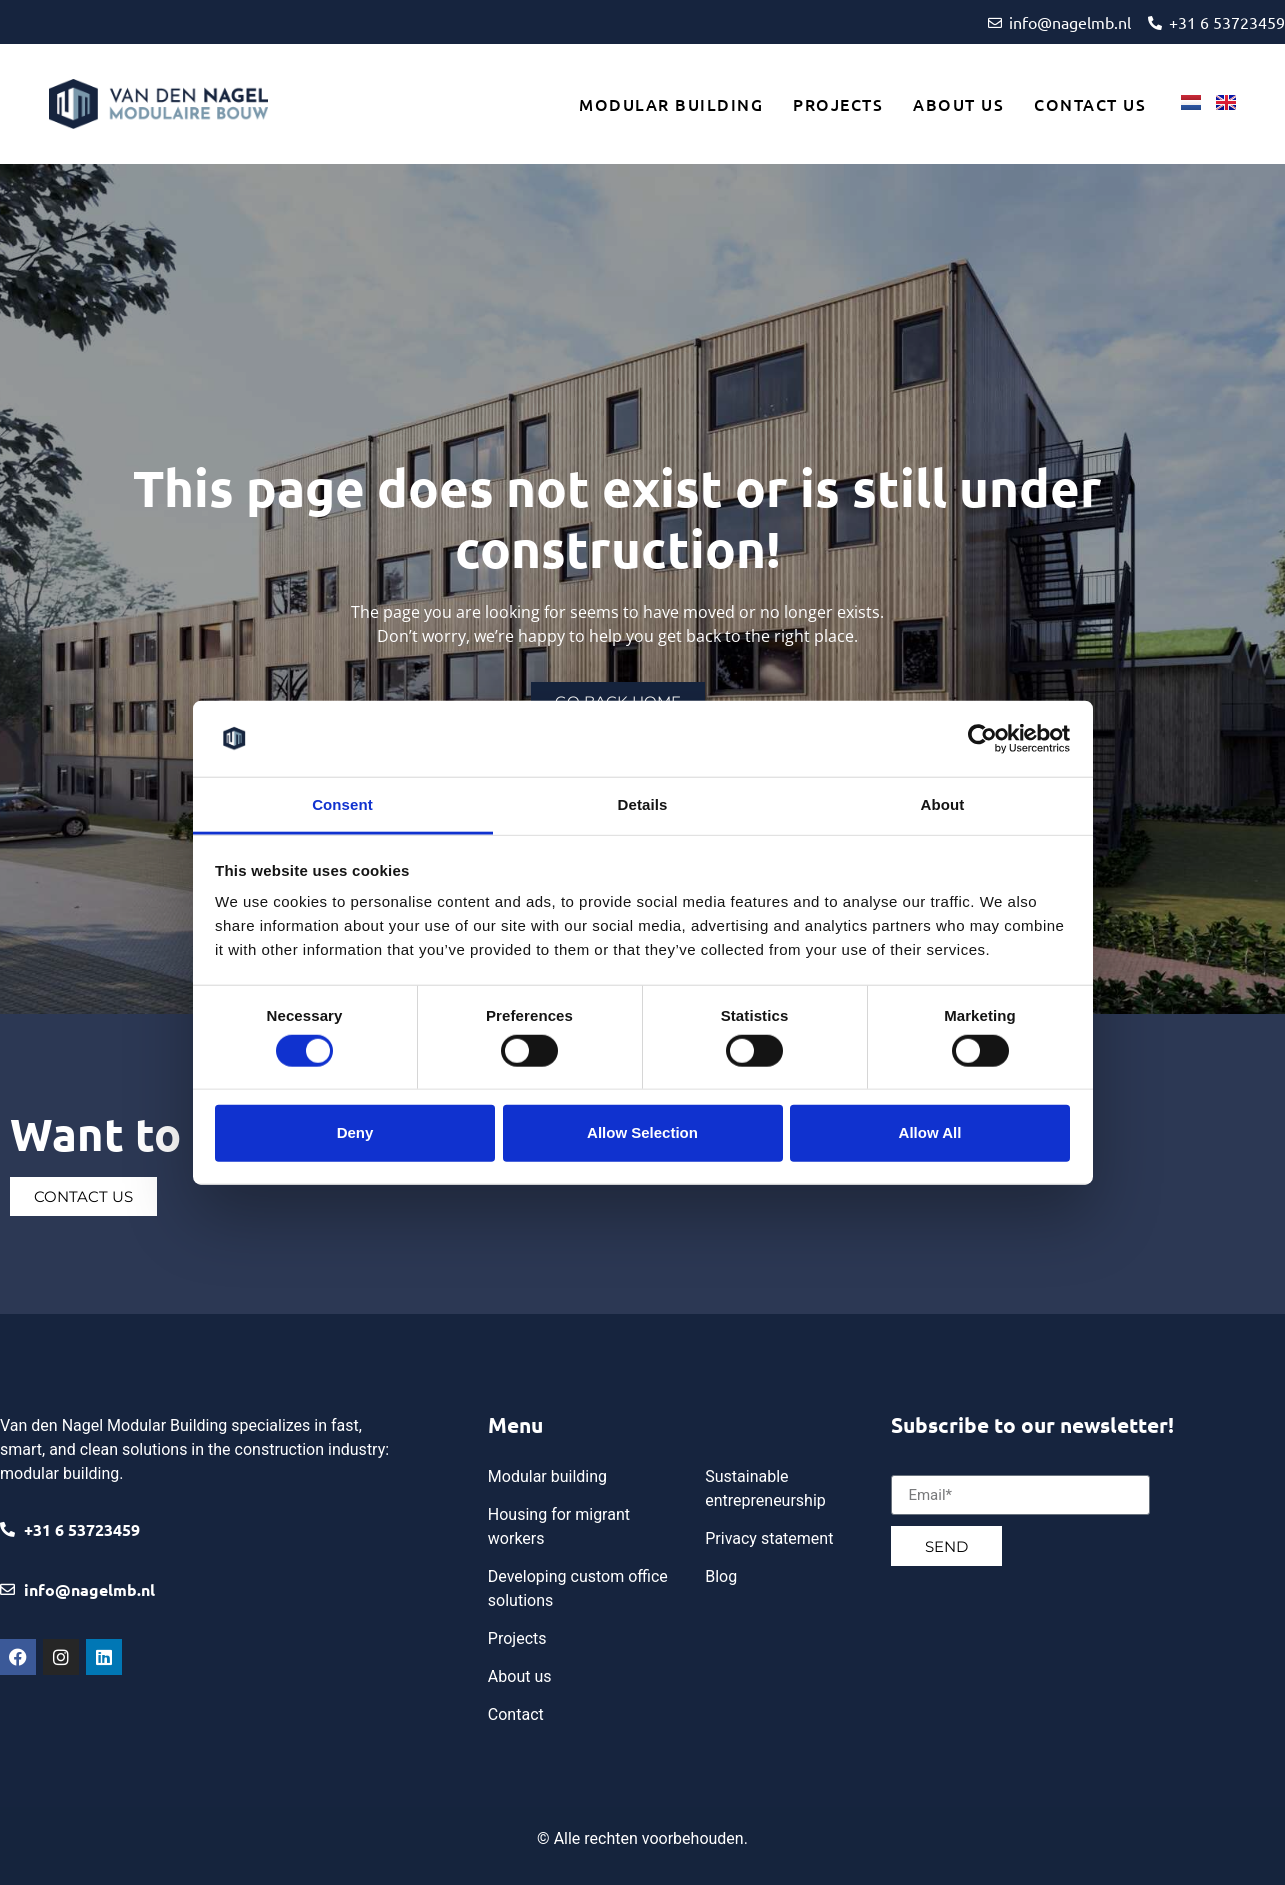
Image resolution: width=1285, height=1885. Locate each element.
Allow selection (642, 1132)
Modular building (671, 104)
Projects (838, 104)
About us (958, 104)
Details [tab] (643, 804)
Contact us (1090, 104)
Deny (355, 1132)
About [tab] (943, 804)
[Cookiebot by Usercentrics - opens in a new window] (982, 739)
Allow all (930, 1132)
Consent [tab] (342, 804)
